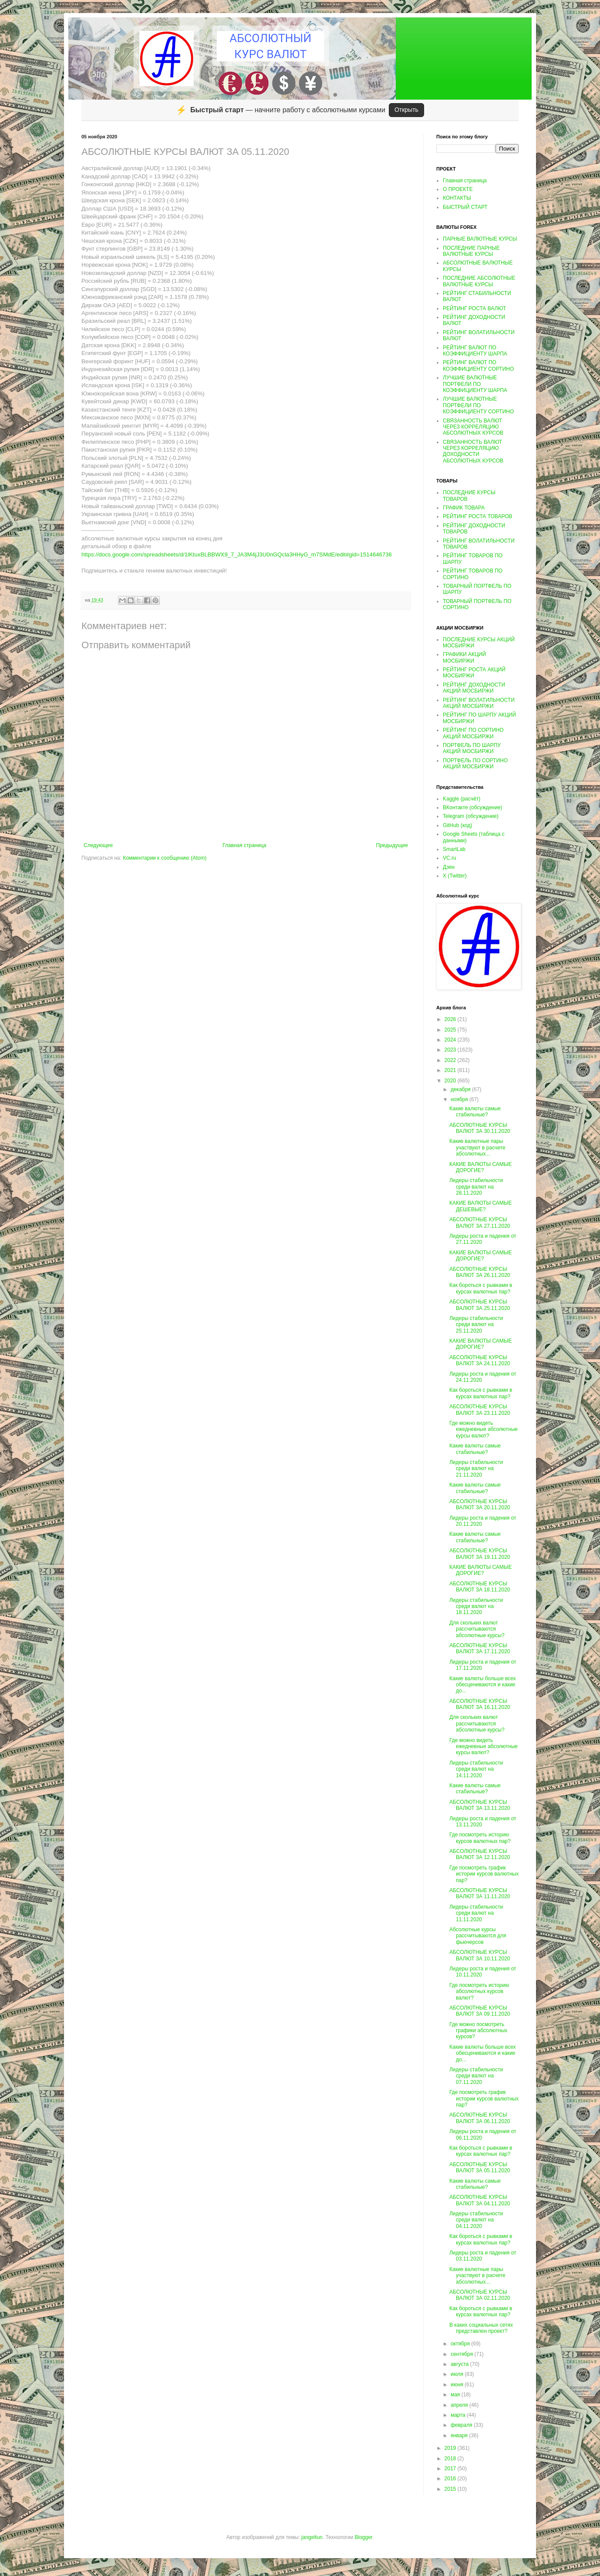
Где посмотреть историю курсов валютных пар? (480, 1838)
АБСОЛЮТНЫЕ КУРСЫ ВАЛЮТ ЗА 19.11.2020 (479, 1554)
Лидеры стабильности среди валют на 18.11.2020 (476, 1606)
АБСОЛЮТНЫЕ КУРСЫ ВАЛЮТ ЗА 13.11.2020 (479, 1805)
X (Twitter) (455, 876)
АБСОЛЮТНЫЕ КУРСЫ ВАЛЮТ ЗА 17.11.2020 (479, 1648)
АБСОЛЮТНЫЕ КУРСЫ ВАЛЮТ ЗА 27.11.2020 (479, 1222)
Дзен (449, 867)
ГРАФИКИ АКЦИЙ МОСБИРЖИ (464, 657)
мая (456, 2395)
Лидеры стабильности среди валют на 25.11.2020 (476, 1324)
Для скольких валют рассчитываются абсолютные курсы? (477, 1629)
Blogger (363, 2537)
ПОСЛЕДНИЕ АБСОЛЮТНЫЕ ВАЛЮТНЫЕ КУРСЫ (479, 281)
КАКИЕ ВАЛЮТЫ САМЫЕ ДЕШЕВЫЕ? (480, 1206)
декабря (461, 1089)
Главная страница (244, 845)
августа (460, 2364)
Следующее (98, 845)
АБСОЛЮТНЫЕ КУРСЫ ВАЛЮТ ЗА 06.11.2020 (479, 2118)
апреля (460, 2405)
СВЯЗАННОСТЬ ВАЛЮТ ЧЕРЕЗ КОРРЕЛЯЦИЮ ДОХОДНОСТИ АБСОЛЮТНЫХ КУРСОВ (473, 451)
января (460, 2435)
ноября (460, 1099)
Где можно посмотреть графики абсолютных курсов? (478, 2030)
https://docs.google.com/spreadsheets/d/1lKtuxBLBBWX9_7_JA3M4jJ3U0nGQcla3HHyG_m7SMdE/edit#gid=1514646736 (236, 554)
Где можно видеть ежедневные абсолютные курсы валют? (483, 1429)
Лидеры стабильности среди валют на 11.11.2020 (476, 1913)
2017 (451, 2468)
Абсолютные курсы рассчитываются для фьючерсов (477, 1935)
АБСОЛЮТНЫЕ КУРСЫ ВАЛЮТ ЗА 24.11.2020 (479, 1360)
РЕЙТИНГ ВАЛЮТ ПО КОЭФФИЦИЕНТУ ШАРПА (475, 351)
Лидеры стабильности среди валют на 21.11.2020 (476, 1468)
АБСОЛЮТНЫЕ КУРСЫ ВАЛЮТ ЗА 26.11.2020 (479, 1272)
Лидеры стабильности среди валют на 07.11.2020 (476, 2076)
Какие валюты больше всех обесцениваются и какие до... (482, 1684)
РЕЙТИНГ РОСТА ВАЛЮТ (474, 308)
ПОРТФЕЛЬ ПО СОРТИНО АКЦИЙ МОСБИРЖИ (475, 763)
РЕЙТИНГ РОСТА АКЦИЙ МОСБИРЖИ (474, 673)
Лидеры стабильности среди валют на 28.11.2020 (476, 1186)
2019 (451, 2448)
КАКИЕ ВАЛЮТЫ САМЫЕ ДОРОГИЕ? (480, 1167)
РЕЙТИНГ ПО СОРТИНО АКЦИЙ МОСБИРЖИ (473, 733)
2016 (451, 2479)
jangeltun (312, 2537)
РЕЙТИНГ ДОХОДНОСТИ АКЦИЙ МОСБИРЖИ (474, 688)
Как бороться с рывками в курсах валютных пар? (480, 1288)
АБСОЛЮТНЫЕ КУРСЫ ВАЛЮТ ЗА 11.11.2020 (479, 1893)
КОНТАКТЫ (457, 198)
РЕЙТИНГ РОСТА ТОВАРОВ (477, 516)
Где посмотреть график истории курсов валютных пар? (484, 1874)
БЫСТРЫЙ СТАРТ (465, 207)
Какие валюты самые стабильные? (475, 1111)
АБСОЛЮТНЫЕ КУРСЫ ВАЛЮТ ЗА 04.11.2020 (479, 2200)
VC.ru (449, 858)
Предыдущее (392, 845)
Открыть (406, 109)
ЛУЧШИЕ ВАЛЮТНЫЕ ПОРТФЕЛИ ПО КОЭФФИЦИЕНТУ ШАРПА (475, 384)
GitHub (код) (457, 825)
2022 (451, 1060)
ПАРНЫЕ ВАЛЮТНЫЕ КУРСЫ (480, 239)
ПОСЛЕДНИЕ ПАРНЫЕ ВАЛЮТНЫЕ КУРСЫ (471, 251)
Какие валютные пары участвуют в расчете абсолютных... (477, 1147)
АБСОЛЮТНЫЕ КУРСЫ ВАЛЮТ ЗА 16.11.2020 (479, 1704)
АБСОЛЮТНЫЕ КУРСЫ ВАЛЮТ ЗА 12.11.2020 (479, 1854)
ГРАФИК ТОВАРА (464, 508)
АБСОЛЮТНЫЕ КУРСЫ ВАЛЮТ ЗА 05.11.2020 (479, 2167)
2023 (451, 1050)
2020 (451, 1081)
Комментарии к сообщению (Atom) (164, 858)
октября (461, 2344)
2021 (451, 1070)
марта (459, 2415)
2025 (451, 1030)
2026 (451, 1019)
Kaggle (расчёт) (461, 799)
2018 (451, 2458)
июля (458, 2374)
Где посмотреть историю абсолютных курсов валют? (479, 1991)
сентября (463, 2354)
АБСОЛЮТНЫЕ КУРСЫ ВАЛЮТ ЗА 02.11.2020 (479, 2295)
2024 (451, 1040)
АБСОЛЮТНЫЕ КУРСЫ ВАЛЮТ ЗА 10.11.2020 (479, 1955)
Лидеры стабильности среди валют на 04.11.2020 (476, 2220)
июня (458, 2385)
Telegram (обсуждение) (471, 816)
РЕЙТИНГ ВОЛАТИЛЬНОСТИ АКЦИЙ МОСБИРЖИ (479, 703)
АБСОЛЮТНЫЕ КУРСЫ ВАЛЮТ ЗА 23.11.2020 (479, 1410)
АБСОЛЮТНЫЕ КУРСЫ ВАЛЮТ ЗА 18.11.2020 (479, 1587)
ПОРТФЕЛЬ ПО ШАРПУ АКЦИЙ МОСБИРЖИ (472, 748)
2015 (451, 2489)
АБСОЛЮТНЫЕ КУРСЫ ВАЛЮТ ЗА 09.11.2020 (479, 2011)
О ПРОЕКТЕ (458, 189)
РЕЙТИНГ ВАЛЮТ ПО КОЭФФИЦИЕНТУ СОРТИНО (478, 365)
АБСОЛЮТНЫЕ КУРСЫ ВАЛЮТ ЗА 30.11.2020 (479, 1128)
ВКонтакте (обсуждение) (472, 807)
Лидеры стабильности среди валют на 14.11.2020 (476, 1769)
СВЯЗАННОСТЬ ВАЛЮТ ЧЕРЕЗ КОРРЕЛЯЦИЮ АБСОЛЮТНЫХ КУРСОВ (473, 427)
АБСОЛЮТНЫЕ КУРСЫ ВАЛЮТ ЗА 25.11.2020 (479, 1305)
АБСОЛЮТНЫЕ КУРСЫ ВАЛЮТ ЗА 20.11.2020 (479, 1504)
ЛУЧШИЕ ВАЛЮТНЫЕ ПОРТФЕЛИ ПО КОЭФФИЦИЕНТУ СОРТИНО (478, 405)
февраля (462, 2425)
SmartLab (454, 849)
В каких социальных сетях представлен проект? (481, 2328)
